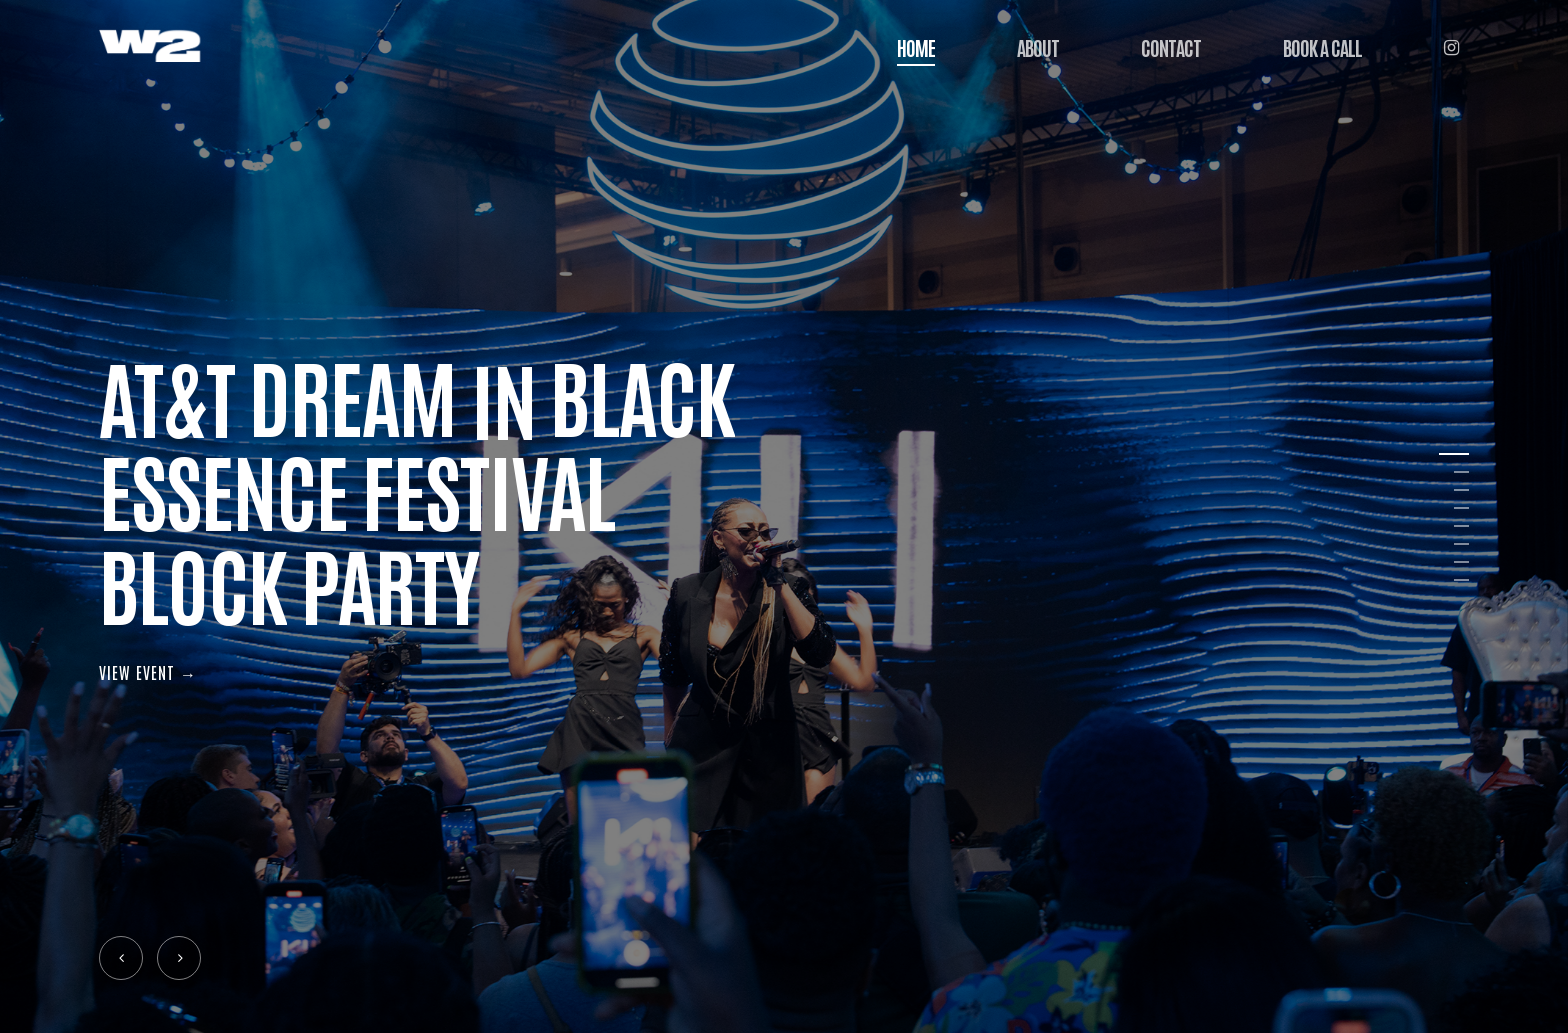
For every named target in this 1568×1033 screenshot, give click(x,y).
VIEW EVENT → (148, 672)
